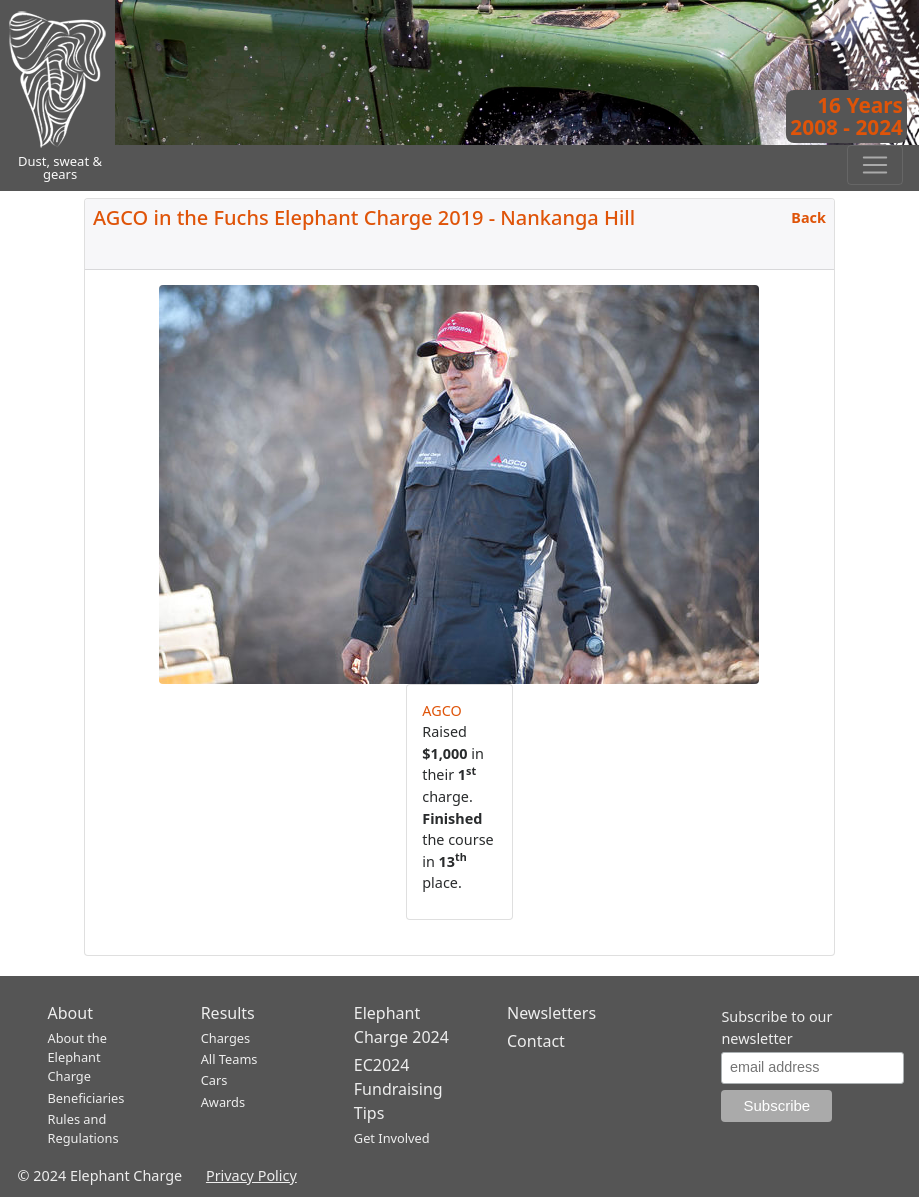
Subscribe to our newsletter (776, 1027)
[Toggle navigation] (875, 165)
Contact (536, 1041)
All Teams (229, 1059)
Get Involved (392, 1138)
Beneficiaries (86, 1098)
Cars (214, 1080)
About (70, 1013)
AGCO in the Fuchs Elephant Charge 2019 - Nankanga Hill (364, 217)
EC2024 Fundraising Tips (398, 1089)
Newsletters (551, 1013)
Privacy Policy (251, 1175)
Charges (226, 1038)
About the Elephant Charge (77, 1057)
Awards (223, 1102)
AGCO (441, 710)
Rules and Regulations (83, 1128)
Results (228, 1013)
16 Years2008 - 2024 (846, 116)
